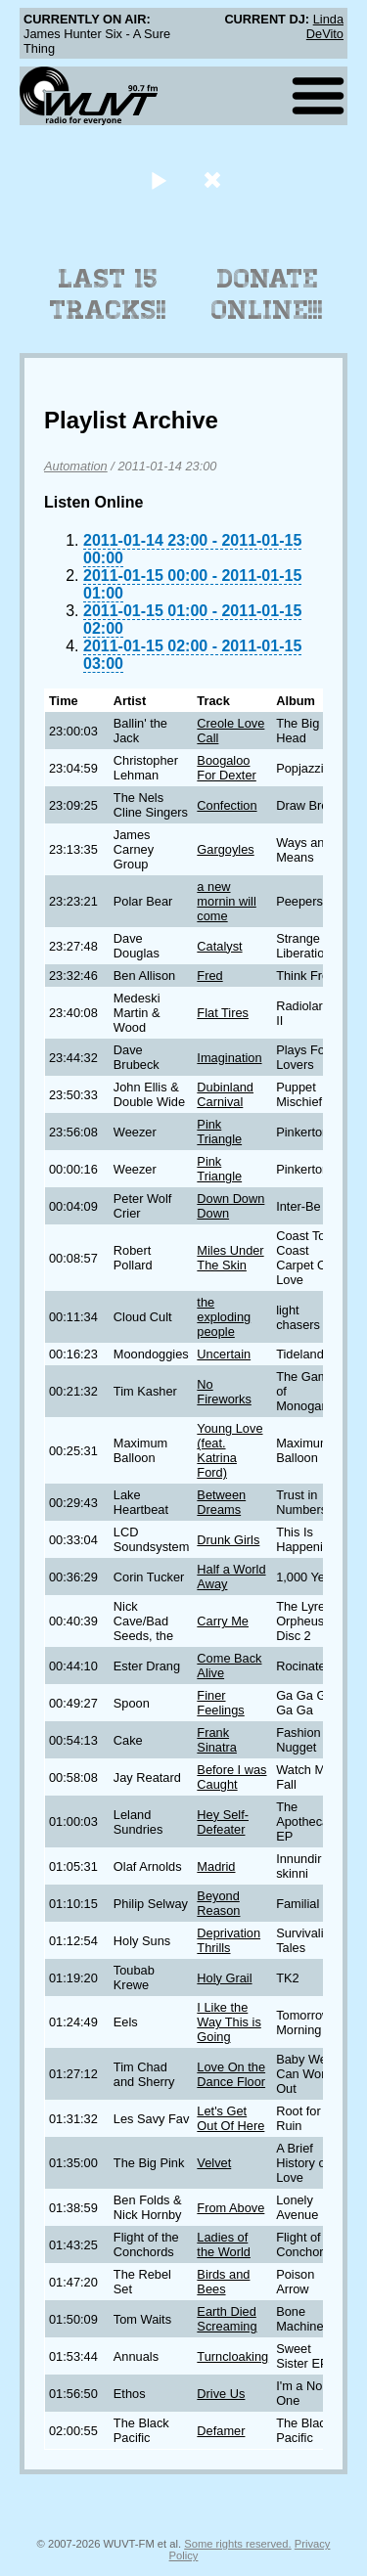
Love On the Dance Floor (231, 2074)
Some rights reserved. (237, 2544)
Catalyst (219, 946)
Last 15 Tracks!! (108, 294)
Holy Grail (224, 1978)
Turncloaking (232, 2356)
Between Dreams (221, 1502)
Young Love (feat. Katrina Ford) (229, 1450)
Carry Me (223, 1621)
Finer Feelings (220, 1702)
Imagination (229, 1057)
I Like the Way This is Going (228, 2022)
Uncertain (224, 1354)
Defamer (221, 2430)
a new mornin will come (226, 901)
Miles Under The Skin (230, 1257)
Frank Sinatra (217, 1739)
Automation (76, 466)
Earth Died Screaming (226, 2318)
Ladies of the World (224, 2244)
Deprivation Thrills (228, 1940)
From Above (230, 2207)
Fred (209, 975)
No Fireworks (224, 1391)
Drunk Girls (228, 1539)
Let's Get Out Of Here (230, 2118)
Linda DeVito (325, 26)
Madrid (216, 1866)
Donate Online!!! (267, 294)
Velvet (214, 2162)
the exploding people (224, 1317)
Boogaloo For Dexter (226, 767)
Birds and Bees (223, 2281)
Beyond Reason (218, 1903)
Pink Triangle (219, 1131)
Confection (226, 805)
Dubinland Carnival (225, 1094)
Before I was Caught (231, 1777)
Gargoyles (225, 849)
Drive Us (221, 2393)
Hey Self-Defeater (223, 1822)
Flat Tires (223, 1012)
